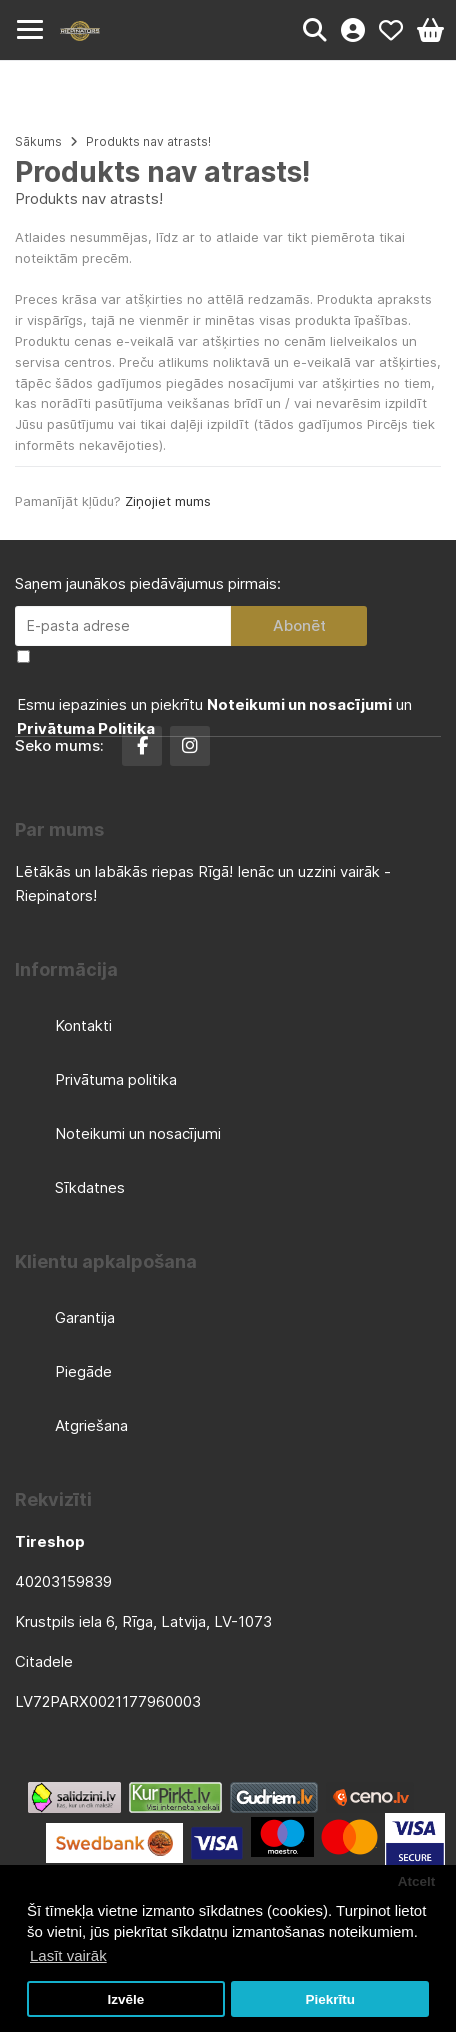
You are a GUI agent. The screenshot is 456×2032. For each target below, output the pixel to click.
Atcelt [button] (417, 1881)
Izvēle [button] (125, 1999)
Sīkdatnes (90, 1187)
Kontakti (83, 1025)
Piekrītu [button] (330, 1999)
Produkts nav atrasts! (148, 141)
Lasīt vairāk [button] (68, 1955)
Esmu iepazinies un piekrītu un (214, 716)
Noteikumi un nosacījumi (138, 1133)
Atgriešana (91, 1425)
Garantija (85, 1317)
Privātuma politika (116, 1079)
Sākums (38, 141)
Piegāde (83, 1371)
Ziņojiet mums (168, 501)
